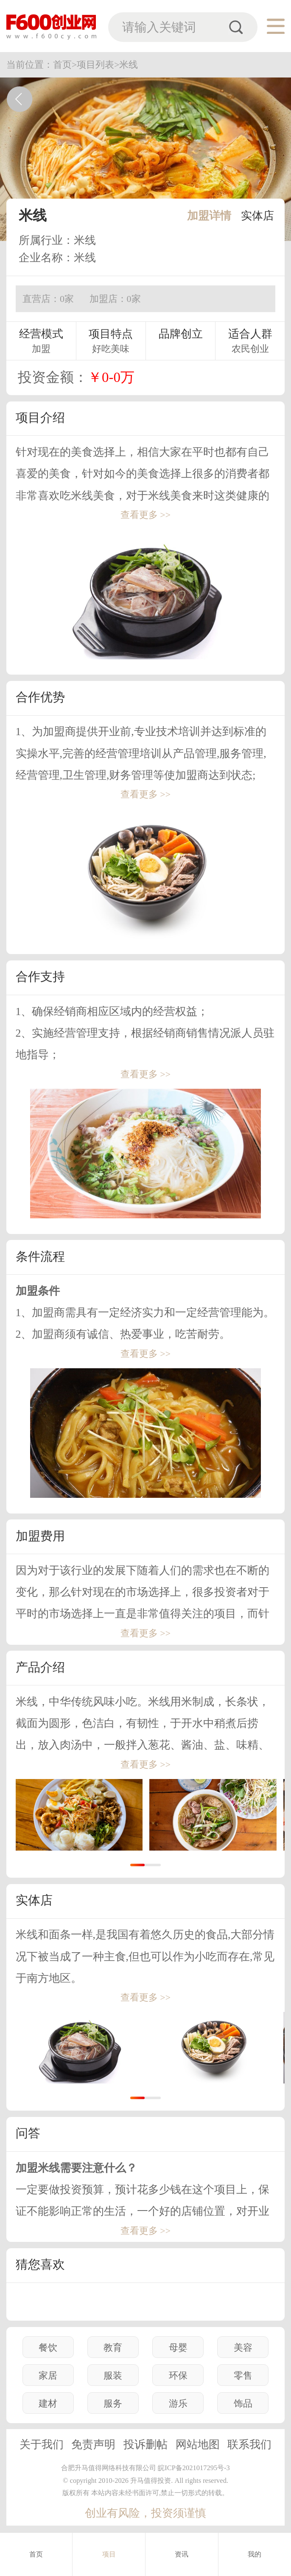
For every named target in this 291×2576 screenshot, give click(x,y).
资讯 (182, 2554)
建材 (48, 2403)
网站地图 (198, 2444)
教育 (113, 2347)
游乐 (178, 2403)
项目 (109, 2554)
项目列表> (98, 64)
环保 (178, 2375)
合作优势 (40, 697)
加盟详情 (209, 216)
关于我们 (42, 2444)
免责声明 (93, 2444)
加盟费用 (40, 1536)
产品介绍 (40, 1667)
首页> (65, 64)
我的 (255, 2554)
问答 (28, 2133)
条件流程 (40, 1256)
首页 (36, 2554)
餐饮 (48, 2347)
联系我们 (249, 2444)
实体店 (257, 216)
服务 (113, 2403)
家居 (48, 2375)
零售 (243, 2375)
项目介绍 (40, 417)
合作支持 (40, 976)
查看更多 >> (145, 514)
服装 (113, 2375)
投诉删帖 (145, 2444)
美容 (243, 2347)
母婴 (178, 2347)
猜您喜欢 (40, 2264)
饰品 (243, 2403)
